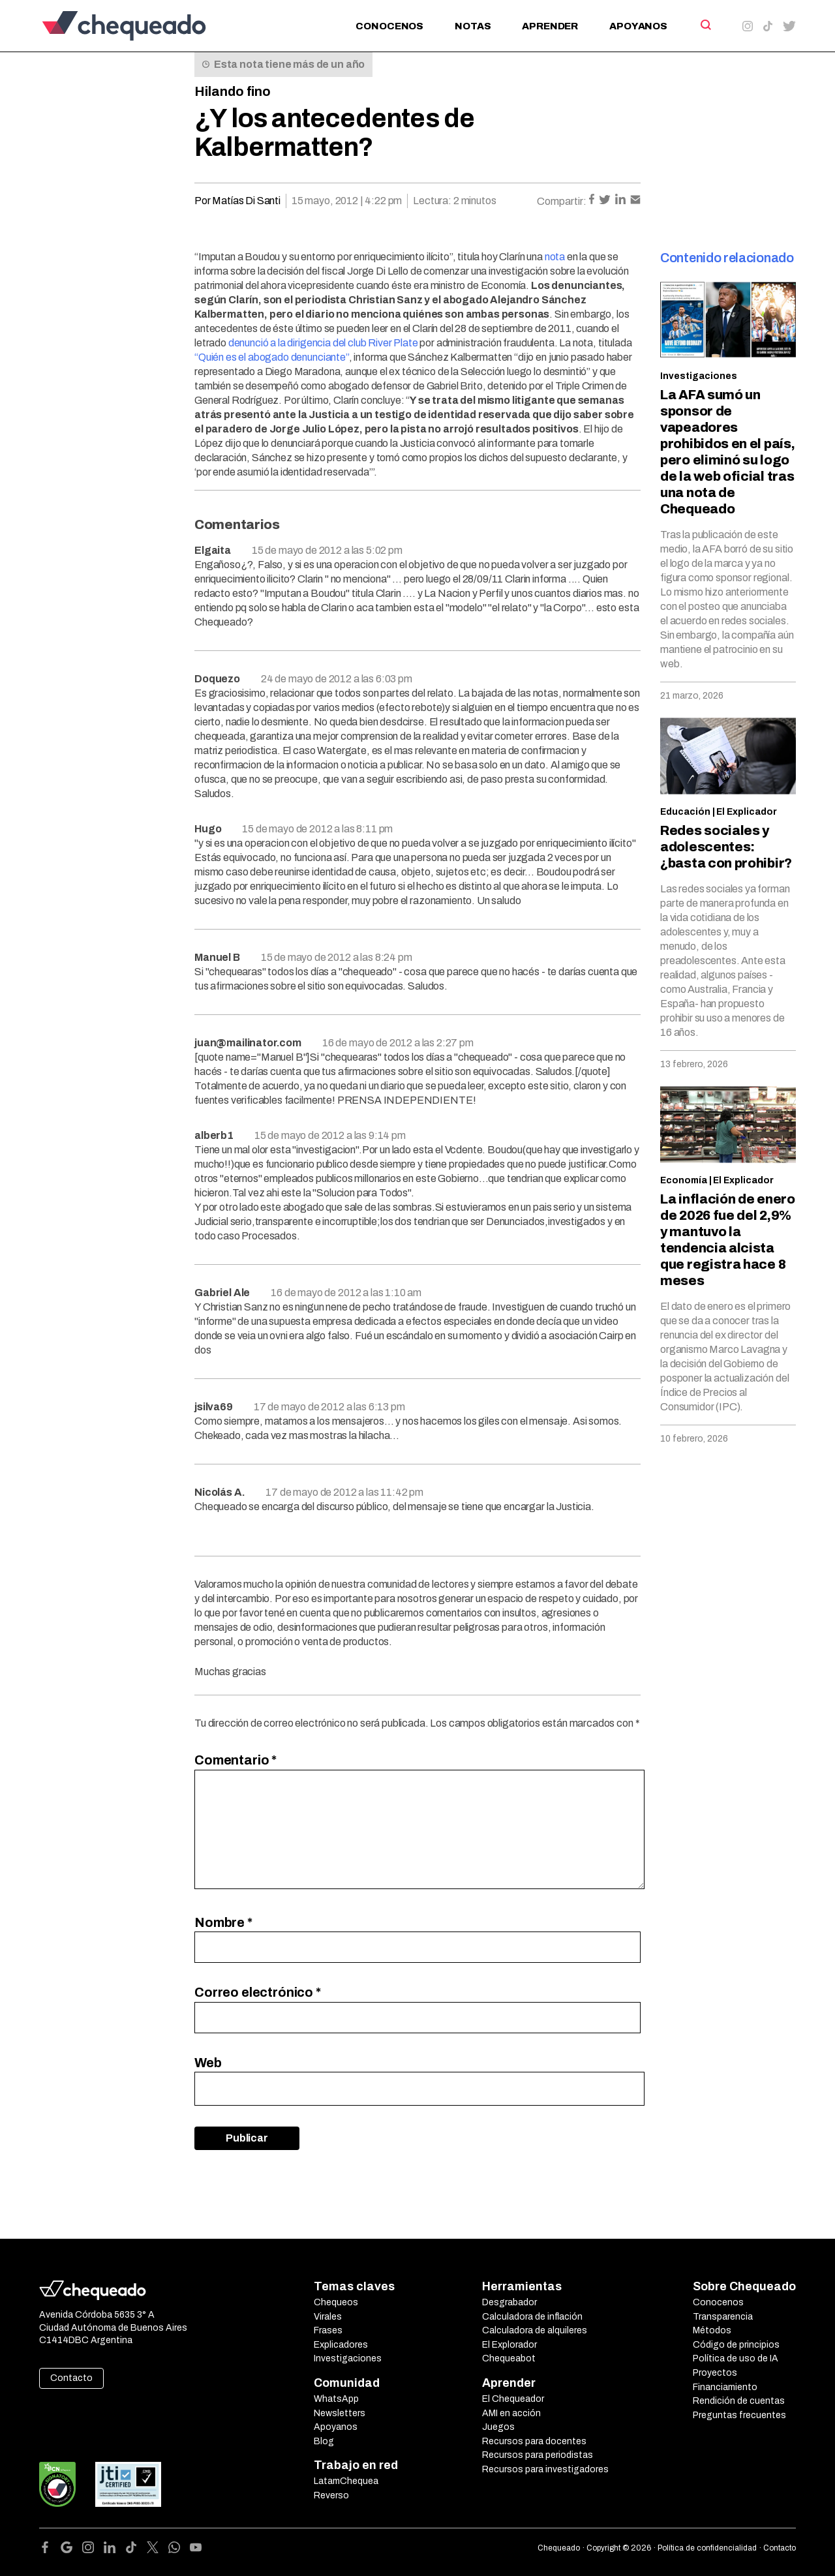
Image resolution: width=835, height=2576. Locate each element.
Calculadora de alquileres (534, 2330)
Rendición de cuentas (739, 2401)
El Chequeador (513, 2399)
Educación (685, 812)
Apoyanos (638, 26)
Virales (328, 2317)
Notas (473, 26)
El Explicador (746, 812)
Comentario (235, 1760)
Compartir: (561, 201)
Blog (324, 2441)
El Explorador (509, 2345)
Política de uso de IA (735, 2358)
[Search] (705, 25)
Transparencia (723, 2317)
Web (208, 2062)
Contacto (71, 2378)
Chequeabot (509, 2358)
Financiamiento (725, 2387)
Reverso (331, 2495)
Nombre (223, 1922)
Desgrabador (509, 2302)
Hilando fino (232, 91)
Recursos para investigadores (545, 2469)
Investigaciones (698, 376)
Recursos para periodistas (537, 2455)
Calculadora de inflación (532, 2317)
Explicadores (341, 2345)
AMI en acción (511, 2413)
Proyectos (715, 2373)
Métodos (712, 2330)
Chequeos (336, 2302)
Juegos (498, 2427)
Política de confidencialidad (707, 2548)
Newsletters (339, 2413)
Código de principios (736, 2345)
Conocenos (389, 26)
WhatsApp (336, 2399)
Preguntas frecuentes (739, 2415)
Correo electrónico (257, 1992)
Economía (683, 1180)
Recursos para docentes (534, 2441)
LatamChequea (346, 2481)
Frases (328, 2330)
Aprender (550, 26)
